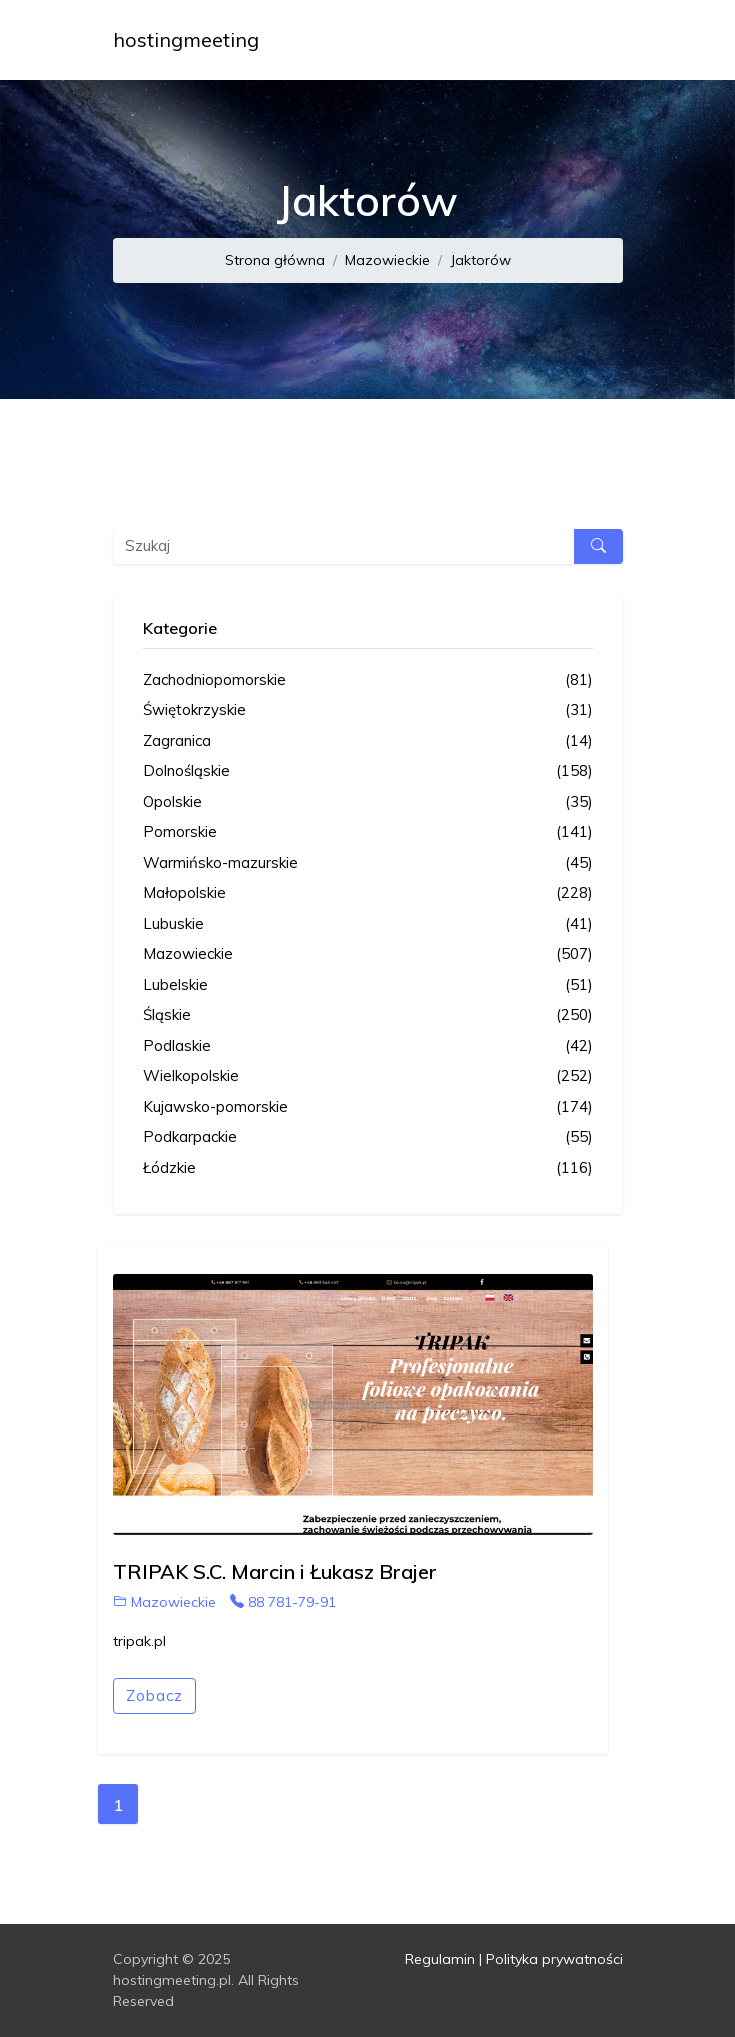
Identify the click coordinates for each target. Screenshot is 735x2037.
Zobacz (154, 1695)
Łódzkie (368, 1168)
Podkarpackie (368, 1137)
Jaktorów (480, 260)
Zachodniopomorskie (368, 680)
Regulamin (440, 1959)
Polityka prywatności (554, 1959)
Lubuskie (368, 924)
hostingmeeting (186, 39)
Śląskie (368, 1015)
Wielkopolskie (368, 1076)
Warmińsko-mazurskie (368, 863)
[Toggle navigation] (595, 40)
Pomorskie (368, 832)
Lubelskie (368, 985)
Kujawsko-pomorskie (368, 1107)
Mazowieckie (387, 260)
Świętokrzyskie (368, 710)
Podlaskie (368, 1046)
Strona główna (275, 260)
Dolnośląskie (368, 771)
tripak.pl (139, 1641)
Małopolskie (368, 893)
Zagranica (368, 741)
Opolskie (368, 802)
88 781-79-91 (283, 1602)
